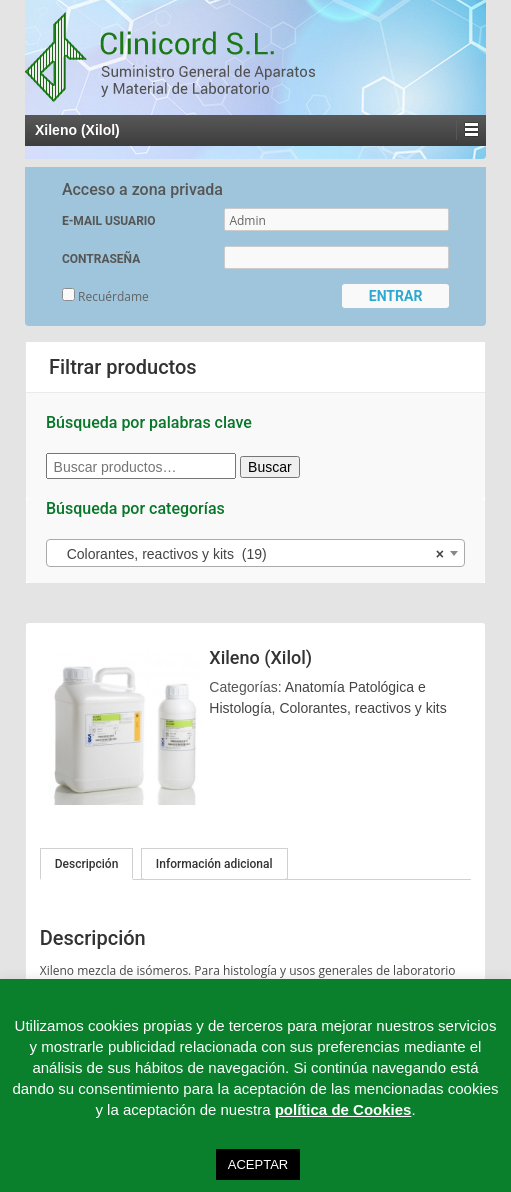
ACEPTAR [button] (258, 1164)
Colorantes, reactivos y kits (362, 708)
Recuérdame (105, 296)
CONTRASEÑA (101, 259)
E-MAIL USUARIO (109, 221)
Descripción (87, 864)
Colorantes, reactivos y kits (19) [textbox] (249, 554)
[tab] (87, 864)
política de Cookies (343, 1109)
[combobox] (255, 553)
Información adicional (214, 864)
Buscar (270, 467)
